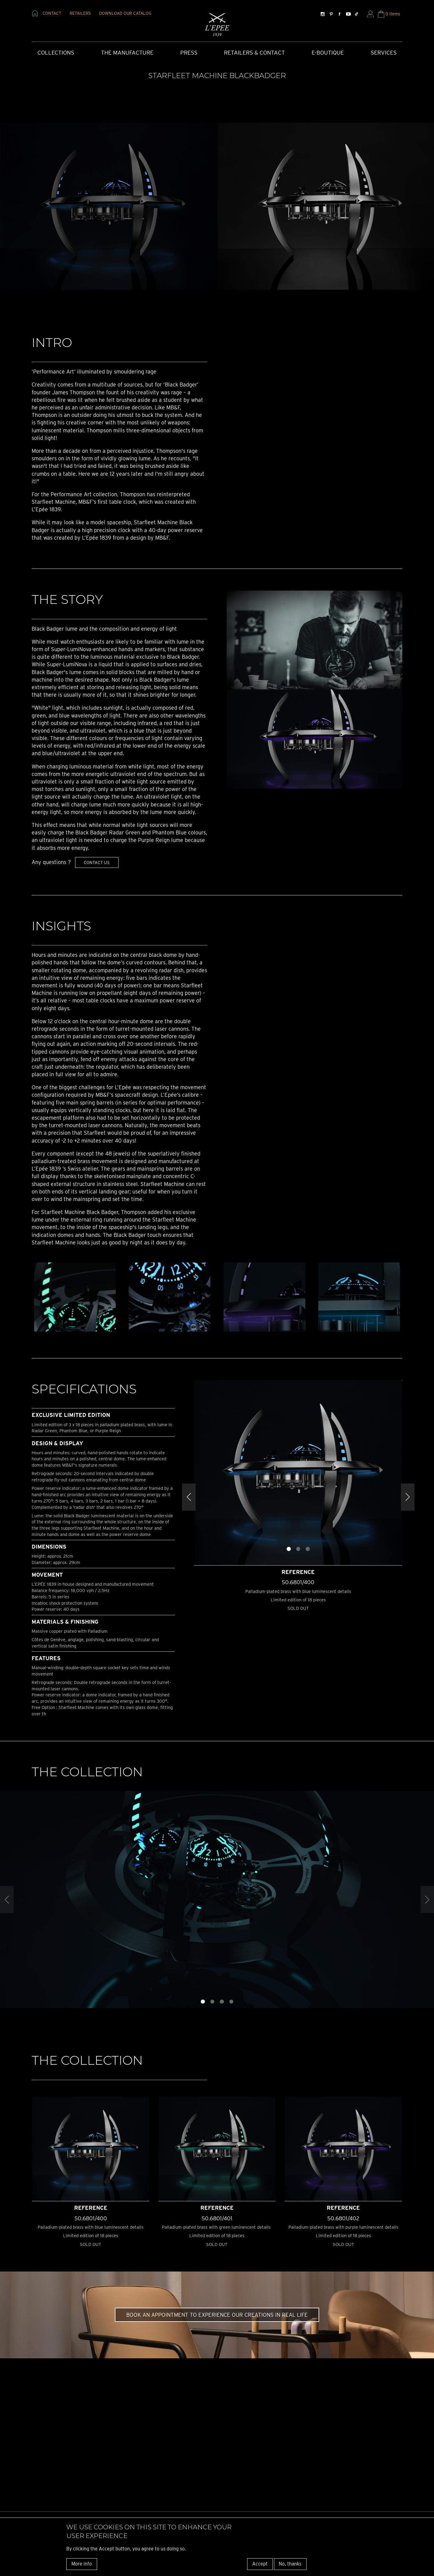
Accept (260, 2564)
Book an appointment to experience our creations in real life (217, 2315)
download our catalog (125, 13)
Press (188, 52)
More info (81, 2564)
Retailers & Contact (254, 52)
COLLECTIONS (55, 52)
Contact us (96, 862)
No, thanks (290, 2564)
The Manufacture (127, 52)
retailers (80, 13)
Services (384, 52)
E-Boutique (328, 52)
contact (51, 13)
